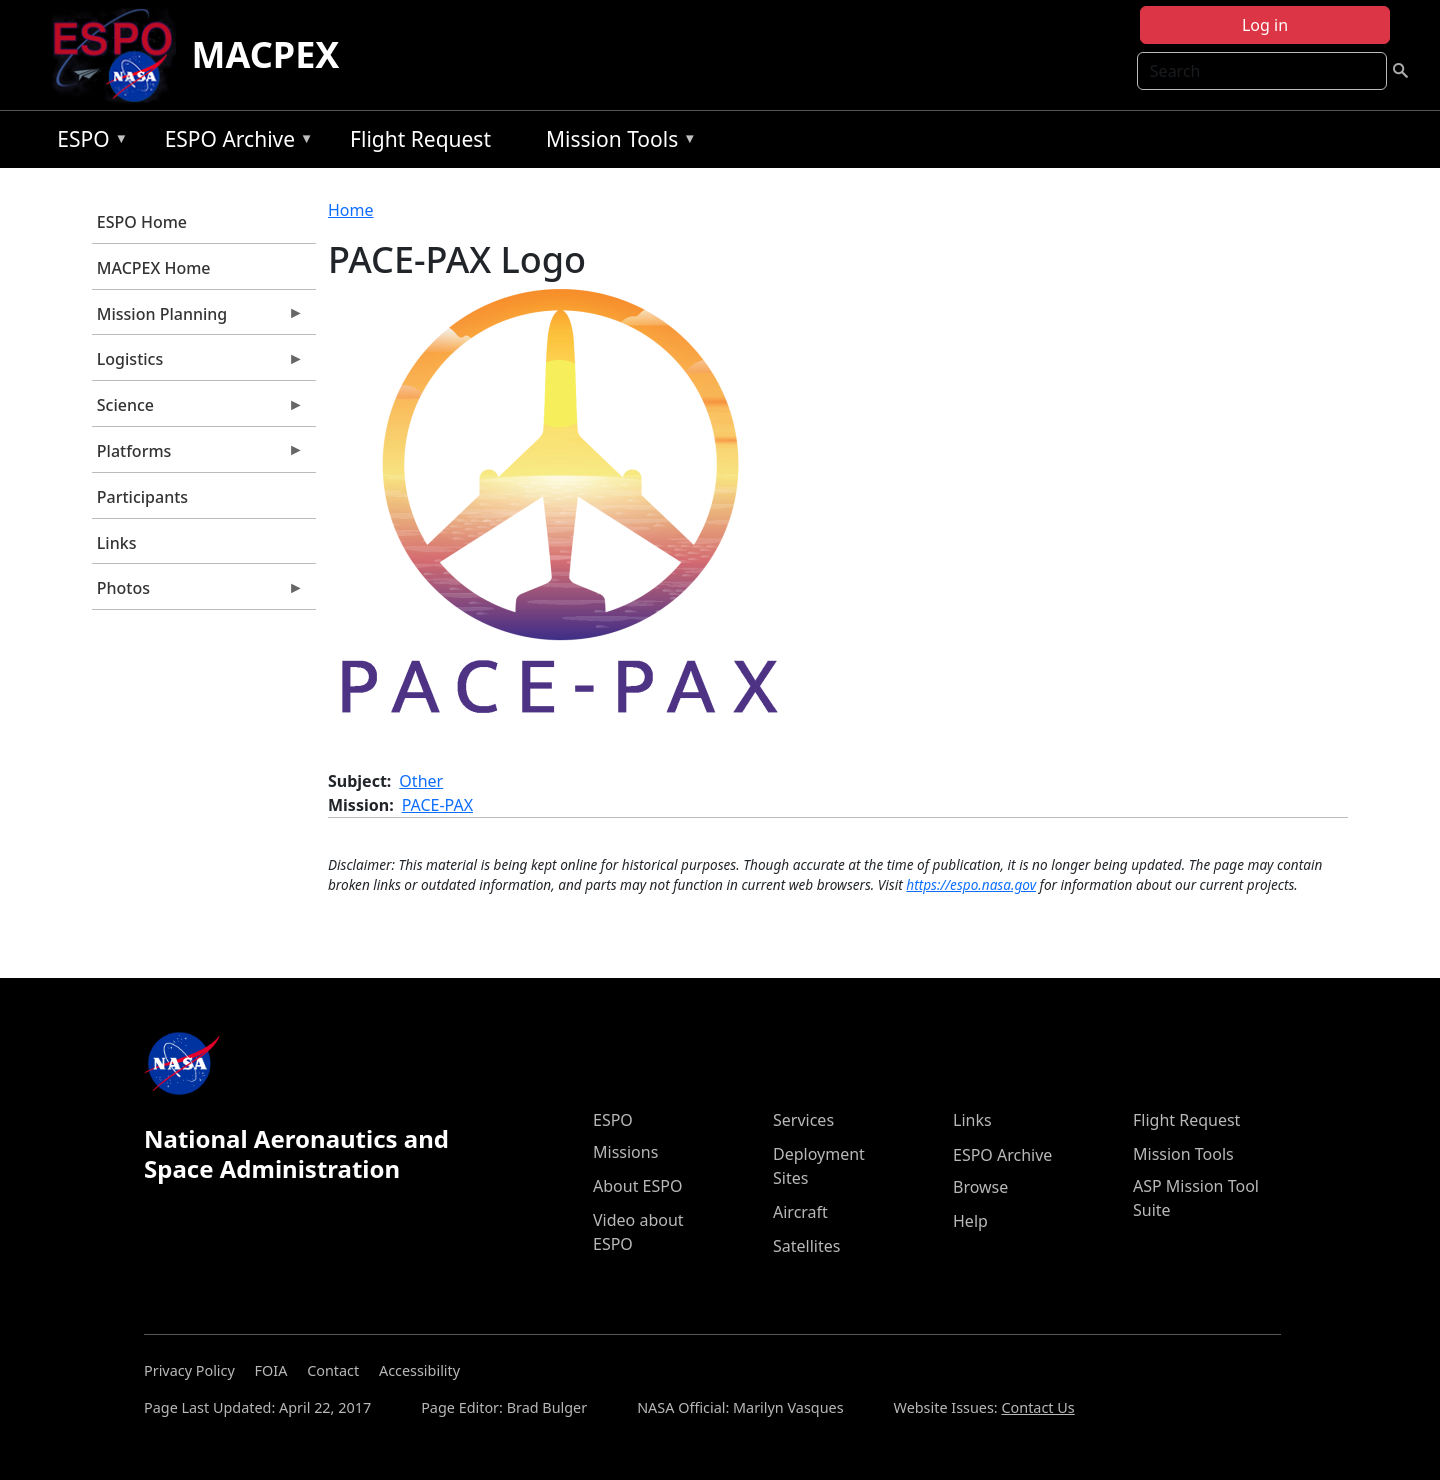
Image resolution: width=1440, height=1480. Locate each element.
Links (117, 543)
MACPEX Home (154, 268)
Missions (625, 1152)
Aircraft (800, 1212)
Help (970, 1221)
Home (351, 210)
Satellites (806, 1246)
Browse (980, 1187)
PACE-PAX (437, 805)
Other (421, 781)
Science (198, 410)
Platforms (198, 456)
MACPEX (266, 54)
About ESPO (637, 1186)
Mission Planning (198, 319)
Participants (142, 497)
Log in (1265, 25)
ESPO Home (142, 222)
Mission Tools (616, 142)
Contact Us (1037, 1407)
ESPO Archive (234, 142)
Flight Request (420, 139)
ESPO (87, 142)
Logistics (198, 364)
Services (803, 1120)
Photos (198, 593)
